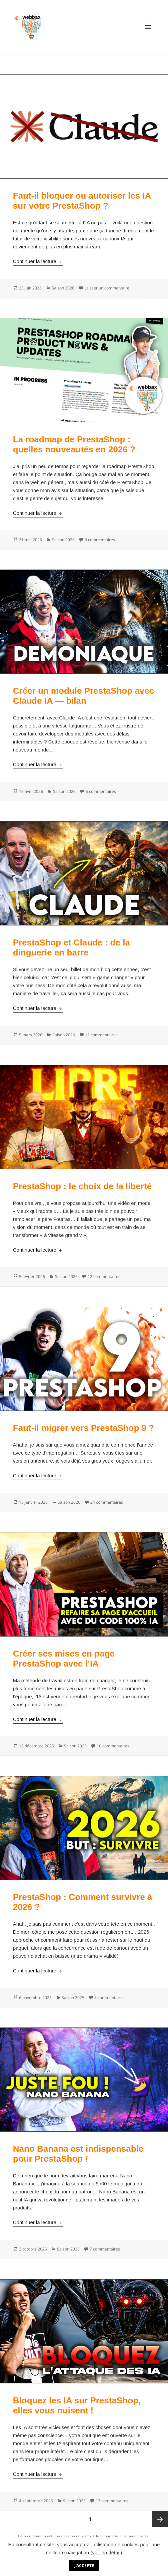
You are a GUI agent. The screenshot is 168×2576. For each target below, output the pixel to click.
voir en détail (106, 2552)
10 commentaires (113, 1746)
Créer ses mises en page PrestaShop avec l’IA (64, 1659)
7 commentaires (105, 2249)
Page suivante (160, 2519)
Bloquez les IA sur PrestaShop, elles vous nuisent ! (77, 2405)
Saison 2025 (75, 1746)
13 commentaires (112, 2501)
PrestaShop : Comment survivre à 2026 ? (82, 1902)
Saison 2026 (63, 288)
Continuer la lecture (38, 260)
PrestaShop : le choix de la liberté (82, 1186)
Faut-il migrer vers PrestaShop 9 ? (83, 1428)
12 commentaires (101, 1035)
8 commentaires (109, 1997)
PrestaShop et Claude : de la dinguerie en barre (71, 947)
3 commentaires (100, 540)
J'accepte (84, 2565)
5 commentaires (101, 791)
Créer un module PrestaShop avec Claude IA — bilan (83, 696)
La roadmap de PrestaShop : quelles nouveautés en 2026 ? (74, 444)
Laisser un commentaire (106, 288)
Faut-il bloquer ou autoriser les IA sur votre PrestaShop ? (82, 201)
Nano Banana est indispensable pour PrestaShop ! (78, 2154)
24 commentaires (106, 1502)
